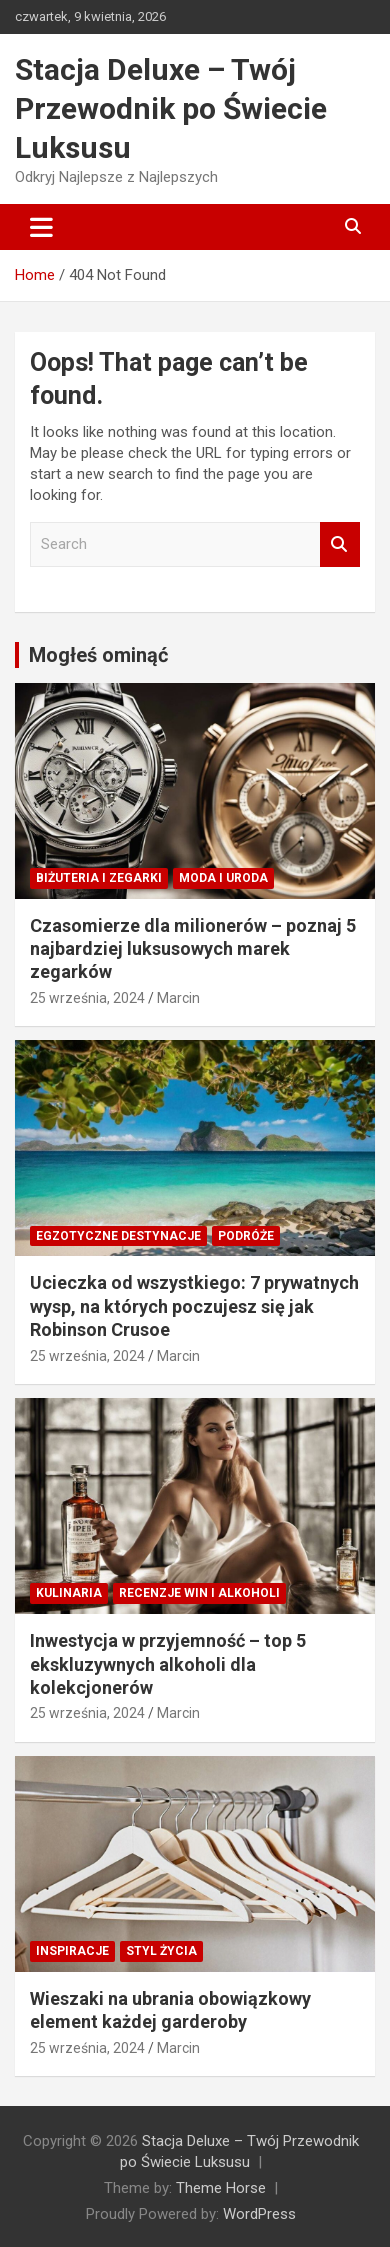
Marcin (178, 998)
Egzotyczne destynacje (118, 1236)
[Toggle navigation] (41, 227)
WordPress (259, 2214)
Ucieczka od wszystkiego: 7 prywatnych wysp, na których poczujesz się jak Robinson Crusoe (194, 1306)
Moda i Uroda (223, 878)
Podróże (246, 1236)
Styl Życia (161, 1951)
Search (340, 544)
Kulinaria (69, 1593)
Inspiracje (72, 1951)
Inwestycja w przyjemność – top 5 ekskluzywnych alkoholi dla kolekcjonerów (168, 1664)
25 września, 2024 (87, 998)
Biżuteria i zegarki (99, 878)
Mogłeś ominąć (98, 655)
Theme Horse (221, 2188)
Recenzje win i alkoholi (199, 1593)
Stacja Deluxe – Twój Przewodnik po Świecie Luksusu (171, 108)
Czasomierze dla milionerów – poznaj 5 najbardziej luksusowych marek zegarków (193, 949)
